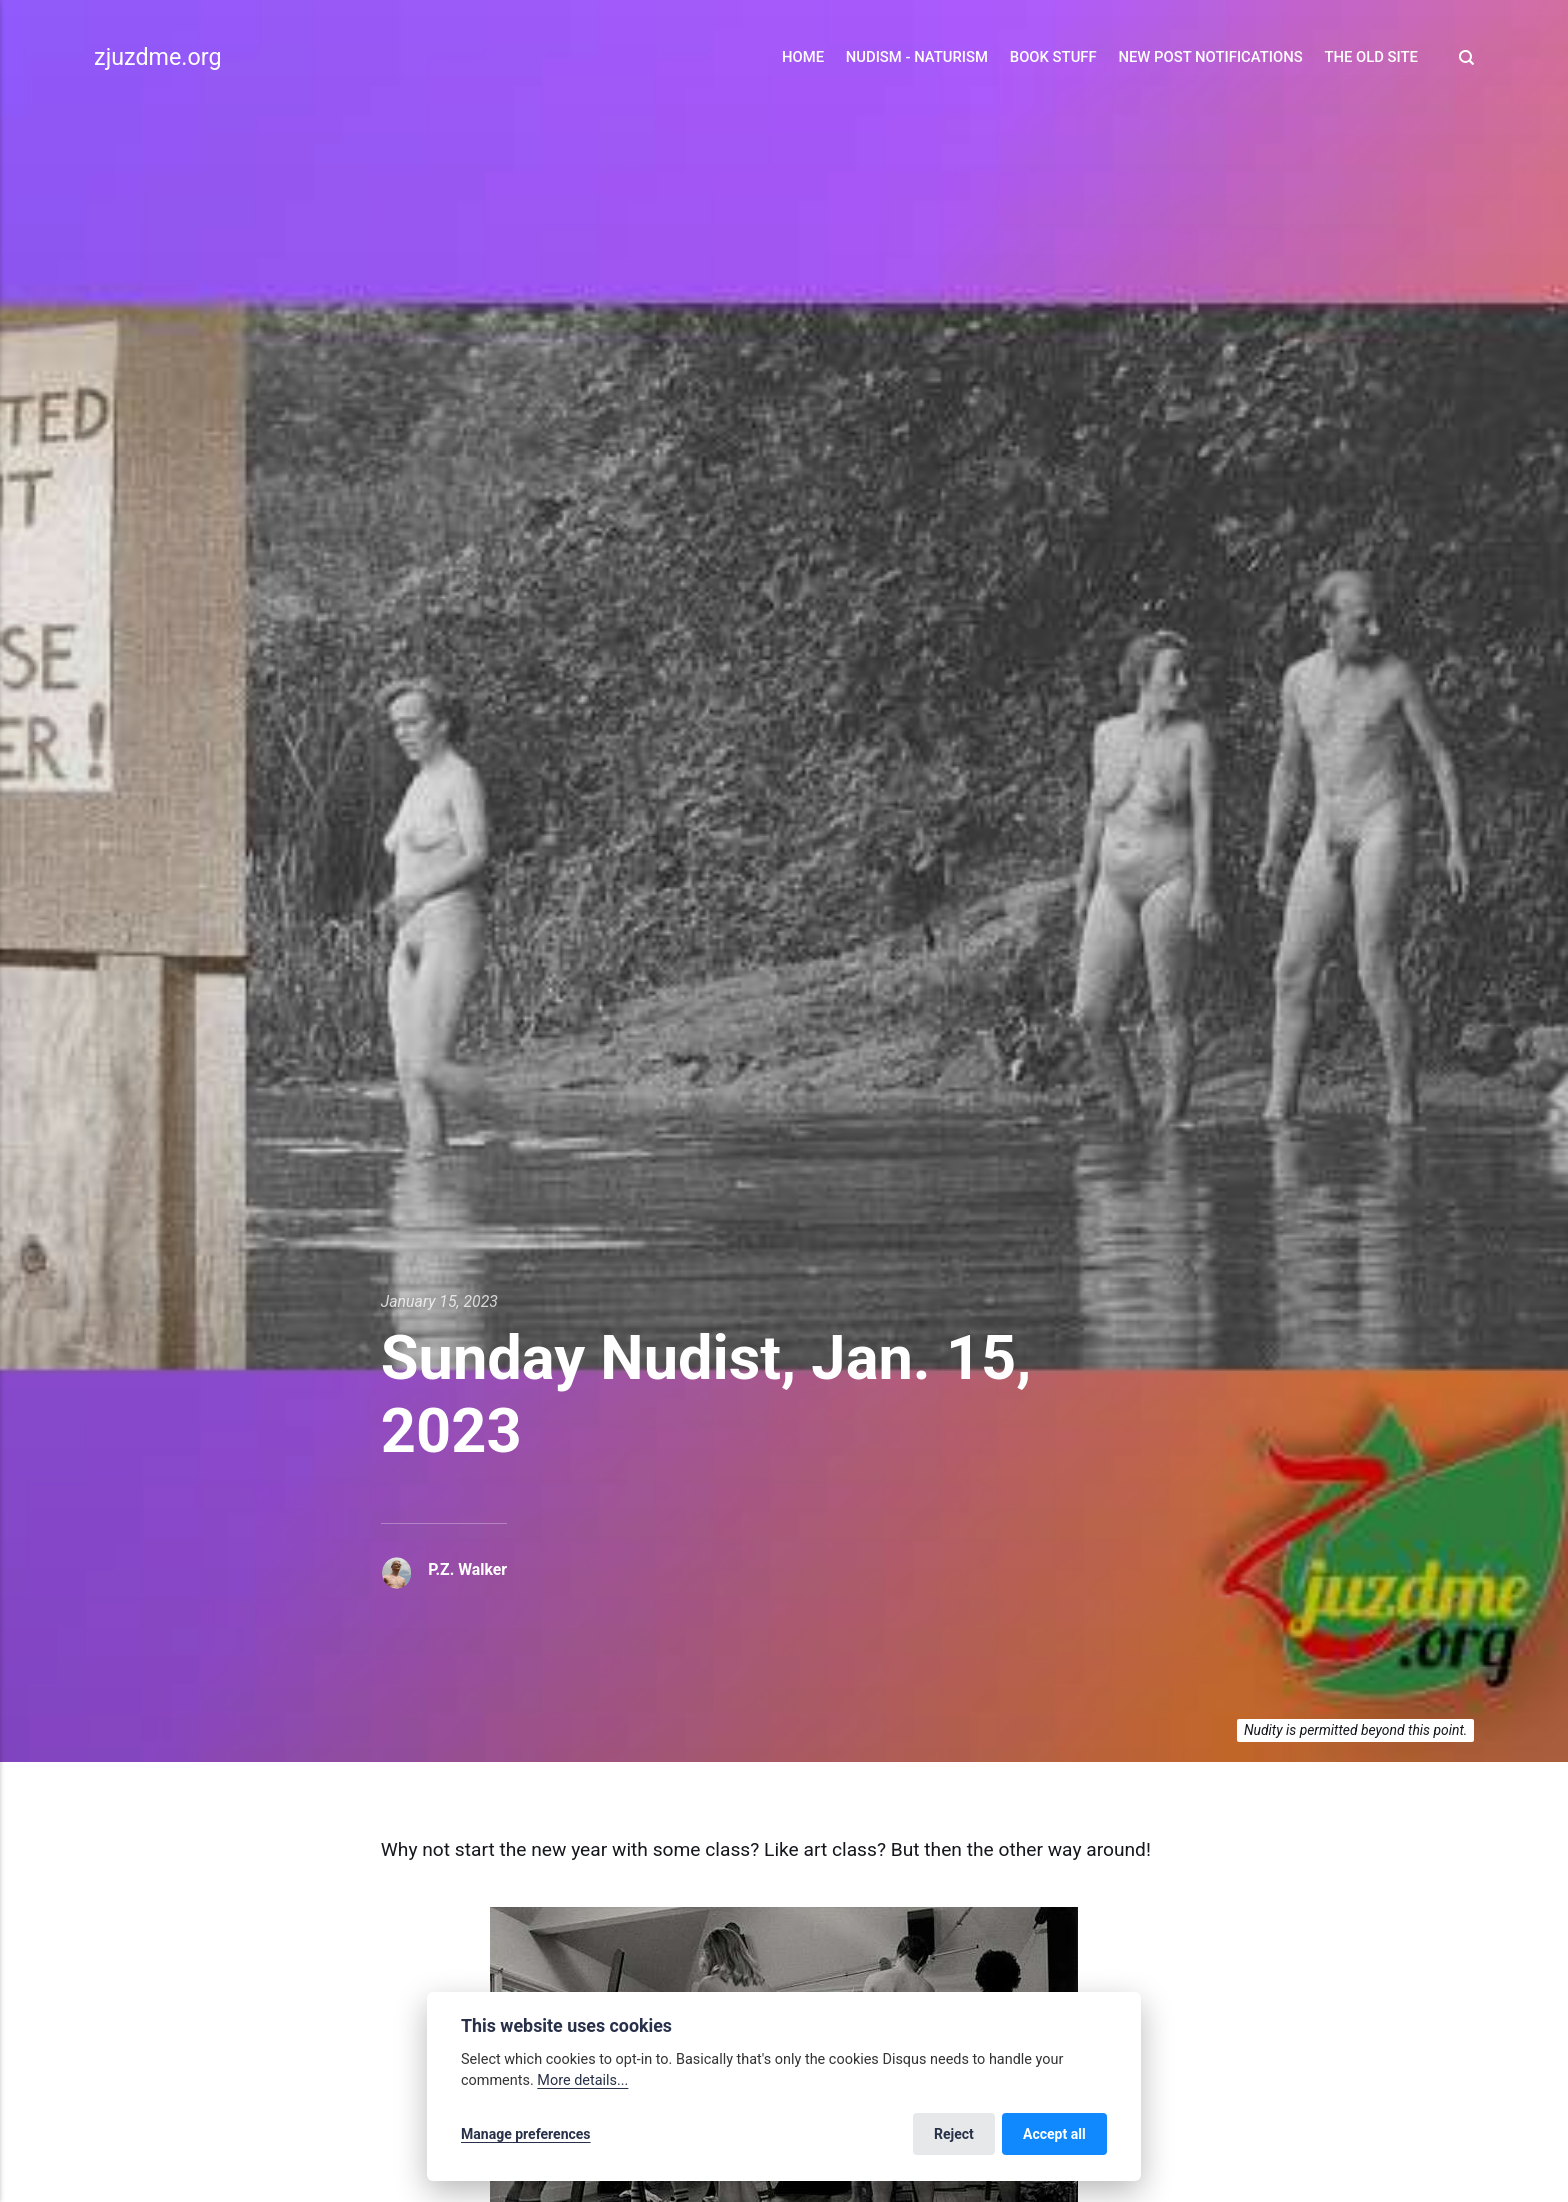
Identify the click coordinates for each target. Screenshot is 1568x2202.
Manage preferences (526, 2134)
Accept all (1054, 2134)
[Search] (1461, 57)
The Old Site (1371, 57)
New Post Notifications (1210, 57)
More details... (582, 2080)
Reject (954, 2134)
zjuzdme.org (157, 57)
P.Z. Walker (467, 1569)
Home (803, 57)
